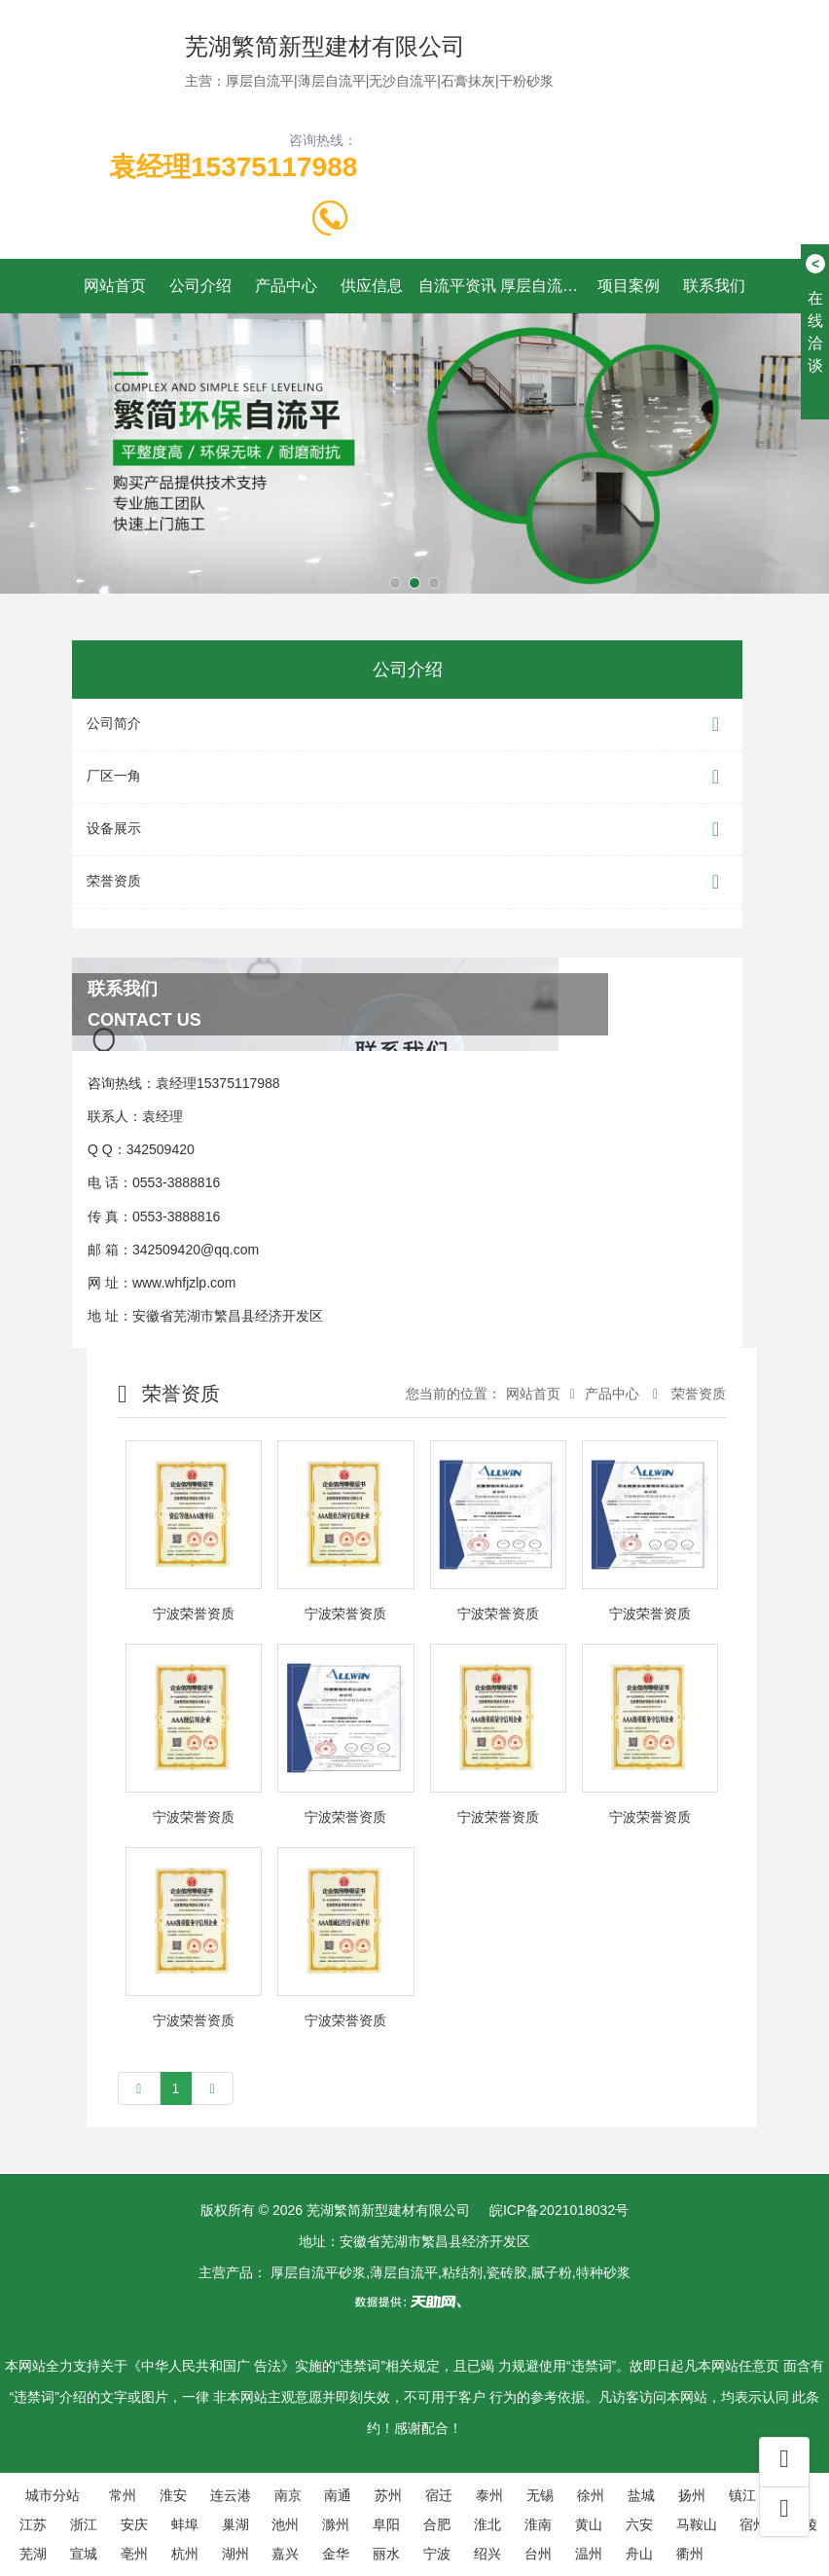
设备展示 (407, 829)
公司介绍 (200, 285)
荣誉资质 (407, 882)
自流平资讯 (457, 285)
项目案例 (628, 285)
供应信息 (372, 285)
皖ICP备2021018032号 (559, 2210)
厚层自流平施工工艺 (543, 285)
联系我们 (714, 285)
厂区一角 (407, 777)
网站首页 (115, 285)
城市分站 (52, 2495)
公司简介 (407, 724)
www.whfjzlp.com (184, 1282)
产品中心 (286, 285)
